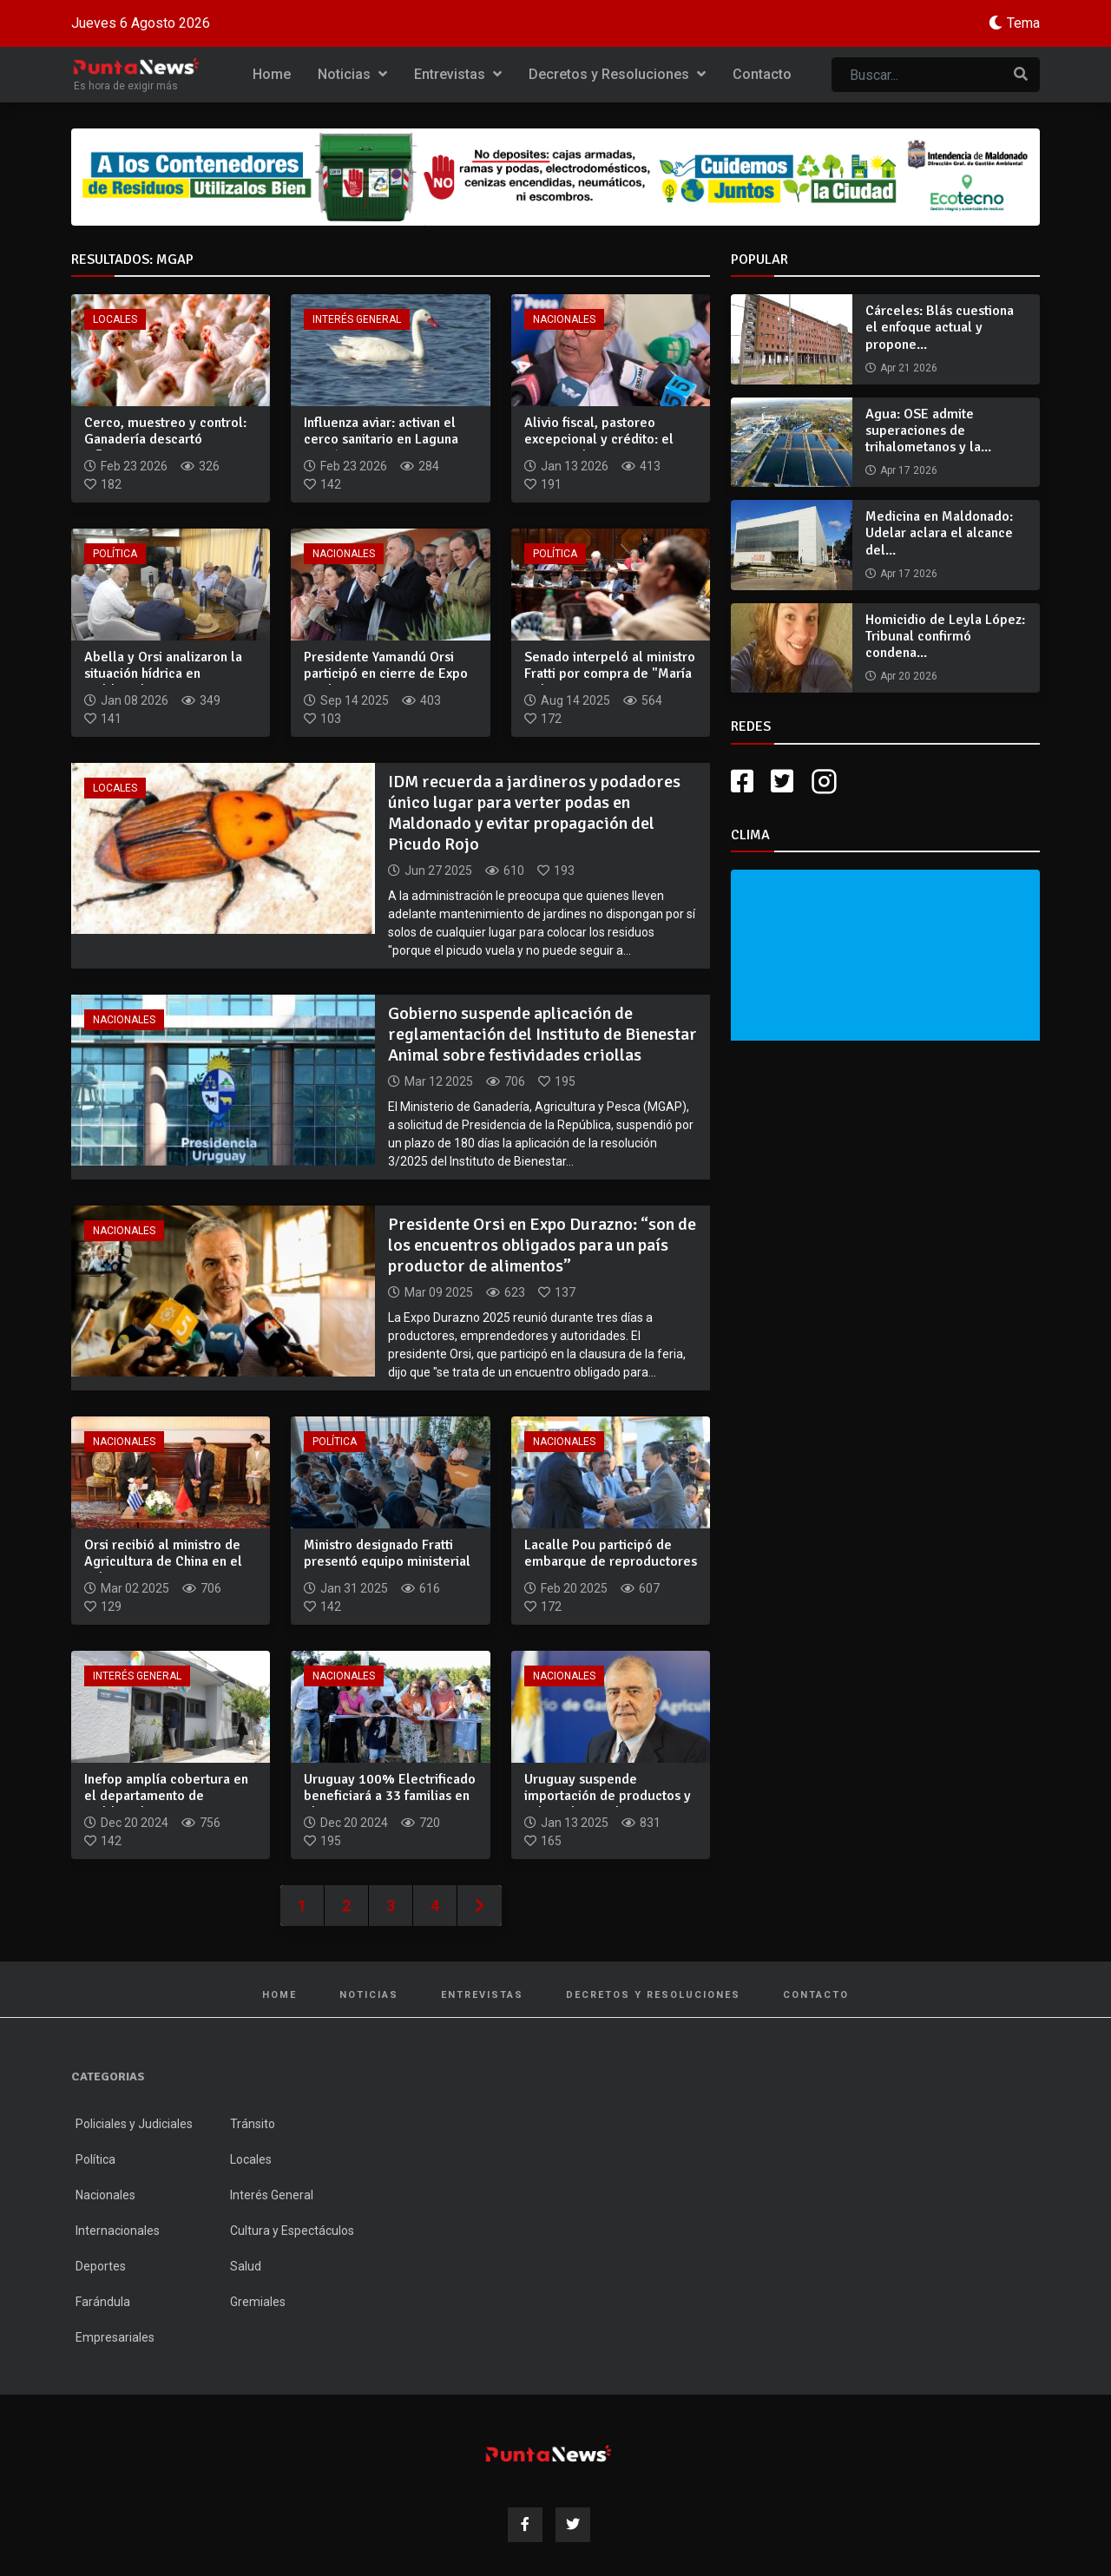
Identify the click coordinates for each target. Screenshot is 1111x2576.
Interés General (356, 319)
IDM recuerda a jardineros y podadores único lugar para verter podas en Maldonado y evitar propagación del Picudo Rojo (534, 813)
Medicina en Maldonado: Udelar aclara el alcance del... (939, 533)
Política (115, 554)
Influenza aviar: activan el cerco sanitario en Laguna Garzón (381, 439)
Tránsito (252, 2124)
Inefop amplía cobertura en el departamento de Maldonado (166, 1796)
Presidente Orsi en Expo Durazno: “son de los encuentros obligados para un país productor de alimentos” (542, 1245)
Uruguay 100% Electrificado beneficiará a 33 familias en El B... (390, 1796)
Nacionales (564, 319)
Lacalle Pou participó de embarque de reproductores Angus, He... (610, 1561)
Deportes (101, 2266)
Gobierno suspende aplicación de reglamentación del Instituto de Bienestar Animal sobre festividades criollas (542, 1034)
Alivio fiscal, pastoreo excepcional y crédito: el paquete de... (599, 439)
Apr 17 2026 (908, 470)
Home (272, 74)
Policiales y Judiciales (134, 2124)
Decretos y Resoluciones (617, 74)
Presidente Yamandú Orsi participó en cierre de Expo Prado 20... (386, 673)
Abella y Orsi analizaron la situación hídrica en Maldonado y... (163, 673)
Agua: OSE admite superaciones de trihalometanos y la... (928, 430)
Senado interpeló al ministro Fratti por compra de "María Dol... (609, 673)
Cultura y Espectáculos (292, 2231)
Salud (245, 2266)
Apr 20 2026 (908, 676)
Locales (115, 319)
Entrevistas (458, 74)
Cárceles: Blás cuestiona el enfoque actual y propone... (939, 327)
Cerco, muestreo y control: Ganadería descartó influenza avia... (165, 439)
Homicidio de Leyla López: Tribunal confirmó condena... (945, 636)
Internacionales (118, 2231)
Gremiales (258, 2302)
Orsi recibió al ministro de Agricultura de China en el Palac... (163, 1561)
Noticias (352, 74)
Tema (1023, 23)
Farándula (103, 2302)
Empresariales (115, 2337)
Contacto (762, 74)
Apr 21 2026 (908, 368)
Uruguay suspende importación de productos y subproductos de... (607, 1796)
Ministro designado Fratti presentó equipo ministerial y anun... (387, 1561)
